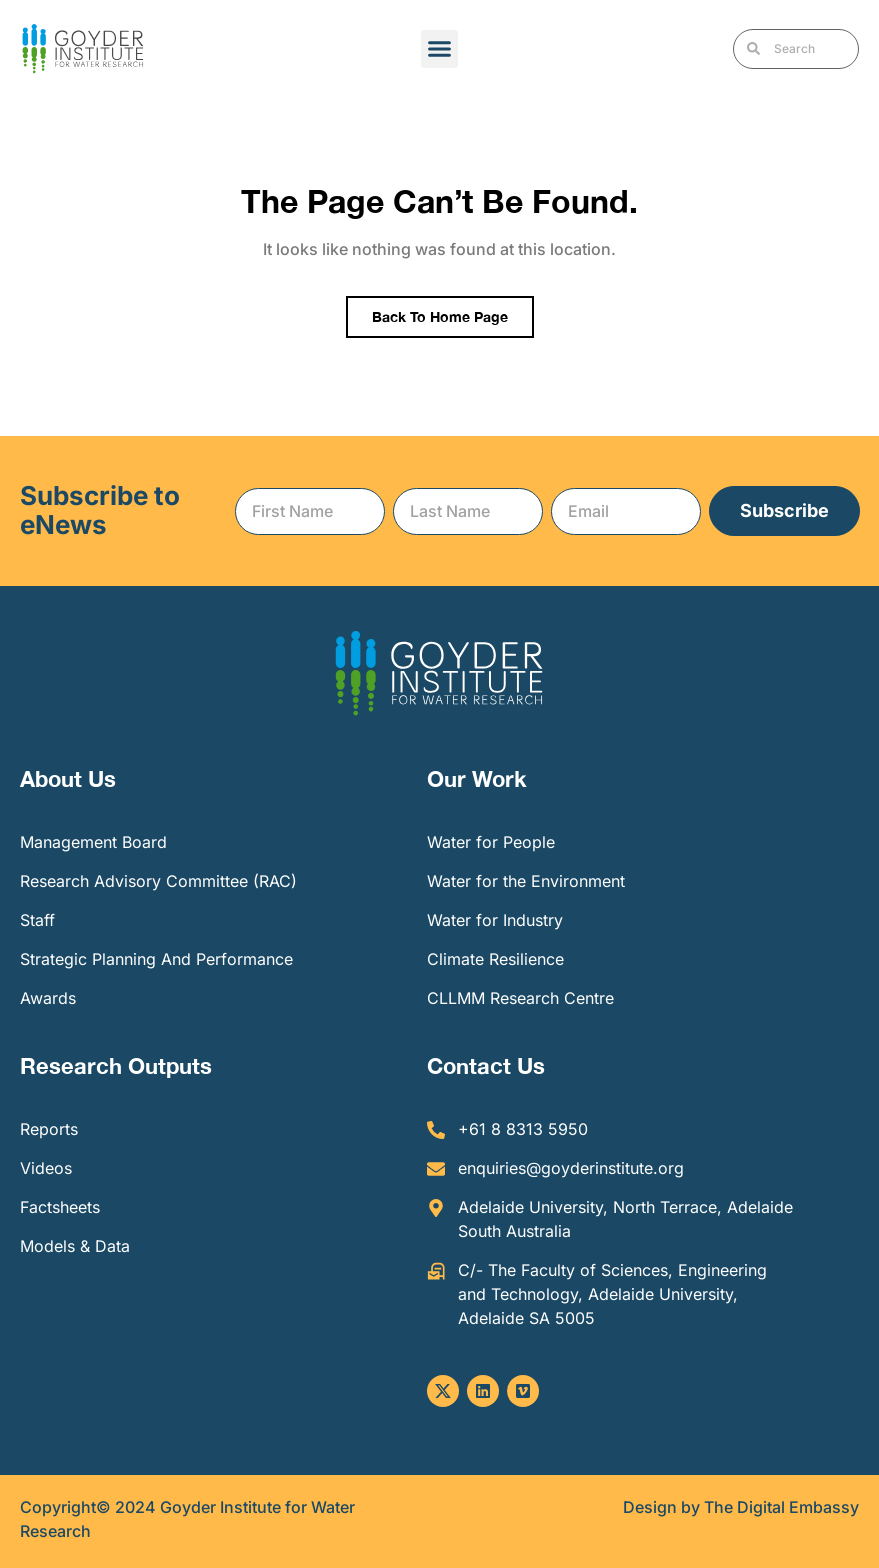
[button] (440, 49)
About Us (68, 779)
